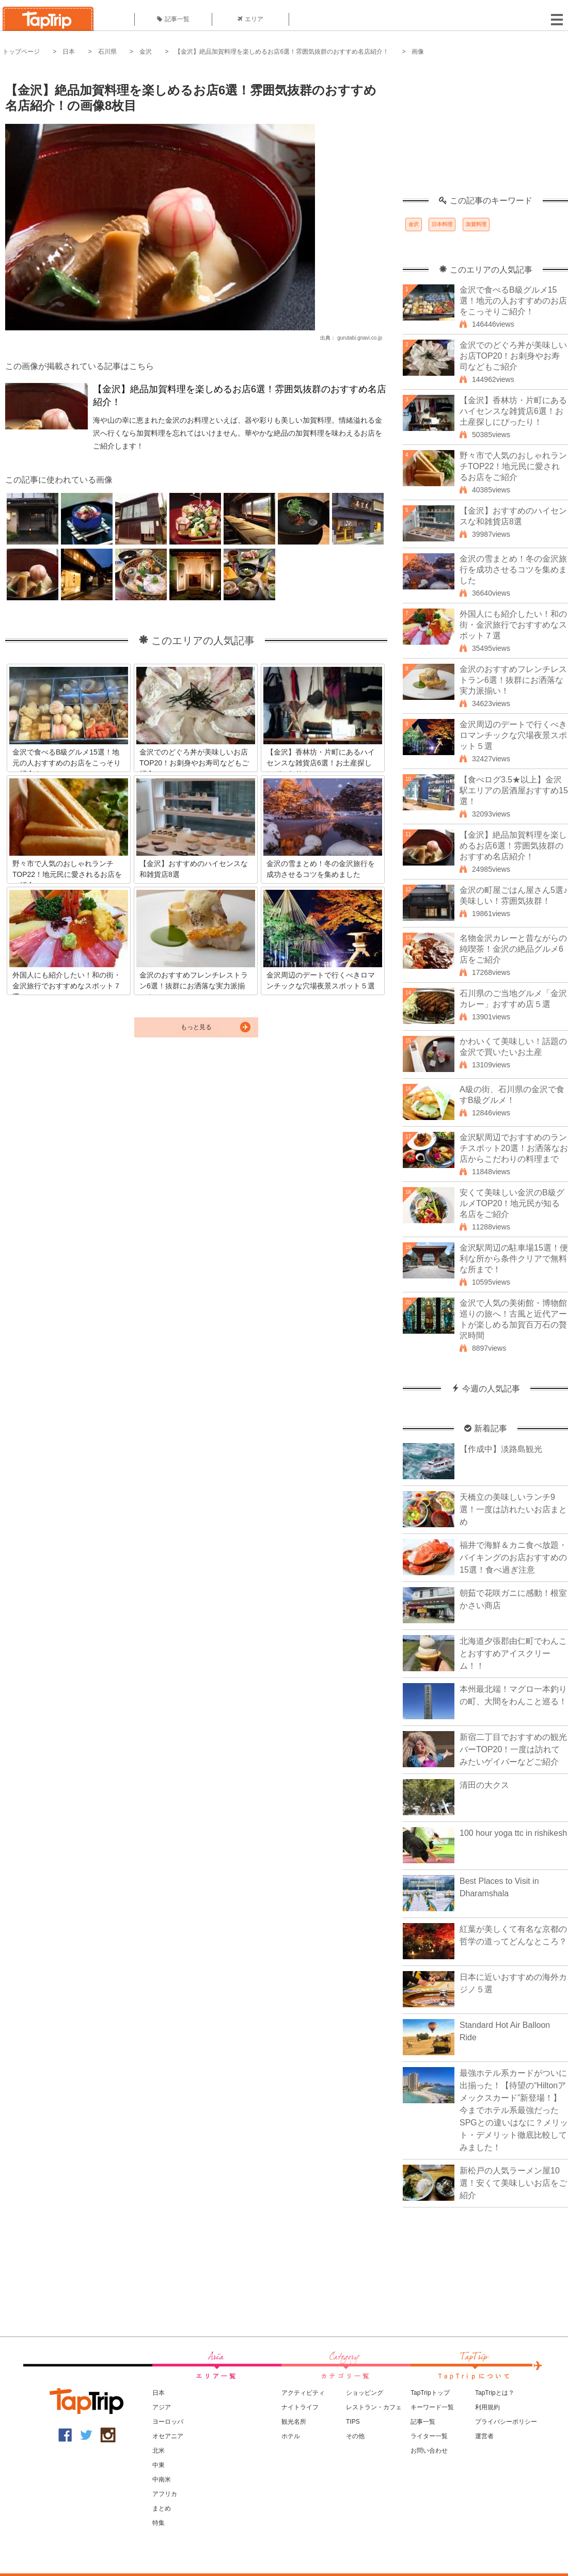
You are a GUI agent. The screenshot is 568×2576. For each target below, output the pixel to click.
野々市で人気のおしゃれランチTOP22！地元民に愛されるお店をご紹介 (513, 466)
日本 (68, 51)
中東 (158, 2465)
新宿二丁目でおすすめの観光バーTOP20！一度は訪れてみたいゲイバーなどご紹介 (513, 1749)
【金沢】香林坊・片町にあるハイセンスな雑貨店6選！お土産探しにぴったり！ (513, 411)
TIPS (353, 2421)
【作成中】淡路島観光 (501, 1449)
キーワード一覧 (432, 2407)
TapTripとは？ (494, 2392)
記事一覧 (173, 19)
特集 (158, 2522)
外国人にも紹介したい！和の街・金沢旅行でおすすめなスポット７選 (513, 625)
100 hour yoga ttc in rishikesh (513, 1833)
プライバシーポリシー (506, 2421)
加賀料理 (476, 224)
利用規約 (487, 2407)
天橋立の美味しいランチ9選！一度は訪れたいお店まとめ (513, 1509)
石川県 (107, 51)
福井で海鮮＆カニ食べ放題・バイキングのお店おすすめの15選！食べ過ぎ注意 (513, 1557)
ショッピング (364, 2392)
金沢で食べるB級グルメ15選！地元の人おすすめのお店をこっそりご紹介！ (513, 300)
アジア (161, 2407)
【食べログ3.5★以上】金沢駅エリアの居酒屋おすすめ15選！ (514, 790)
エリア (250, 19)
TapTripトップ (430, 2392)
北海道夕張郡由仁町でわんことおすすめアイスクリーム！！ (513, 1653)
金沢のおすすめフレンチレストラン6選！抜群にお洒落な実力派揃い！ (513, 680)
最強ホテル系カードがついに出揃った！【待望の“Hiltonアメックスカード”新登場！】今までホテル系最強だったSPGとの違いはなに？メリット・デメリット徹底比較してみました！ (514, 2110)
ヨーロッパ (167, 2421)
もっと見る (196, 1027)
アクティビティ (303, 2392)
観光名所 (293, 2421)
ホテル (290, 2436)
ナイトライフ (300, 2407)
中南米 (161, 2479)
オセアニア (167, 2436)
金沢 (145, 51)
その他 (355, 2436)
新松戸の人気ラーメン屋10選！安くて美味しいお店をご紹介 (513, 2183)
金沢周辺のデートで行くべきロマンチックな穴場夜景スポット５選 (513, 735)
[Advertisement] (485, 131)
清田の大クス (484, 1785)
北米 (158, 2450)
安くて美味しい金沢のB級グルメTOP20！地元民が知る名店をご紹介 (512, 1203)
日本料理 (442, 224)
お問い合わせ (429, 2450)
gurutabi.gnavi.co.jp (359, 338)
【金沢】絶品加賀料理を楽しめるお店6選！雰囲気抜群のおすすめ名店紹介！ (282, 51)
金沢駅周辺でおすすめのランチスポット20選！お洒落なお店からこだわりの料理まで (514, 1148)
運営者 (484, 2436)
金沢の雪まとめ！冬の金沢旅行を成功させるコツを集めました (513, 569)
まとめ (161, 2508)
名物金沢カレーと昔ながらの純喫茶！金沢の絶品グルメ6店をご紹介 (513, 949)
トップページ (21, 51)
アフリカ (164, 2494)
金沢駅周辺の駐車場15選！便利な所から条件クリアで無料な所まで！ (514, 1258)
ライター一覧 (429, 2436)
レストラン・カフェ (374, 2407)
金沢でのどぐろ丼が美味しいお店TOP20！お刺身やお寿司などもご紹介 (513, 356)
